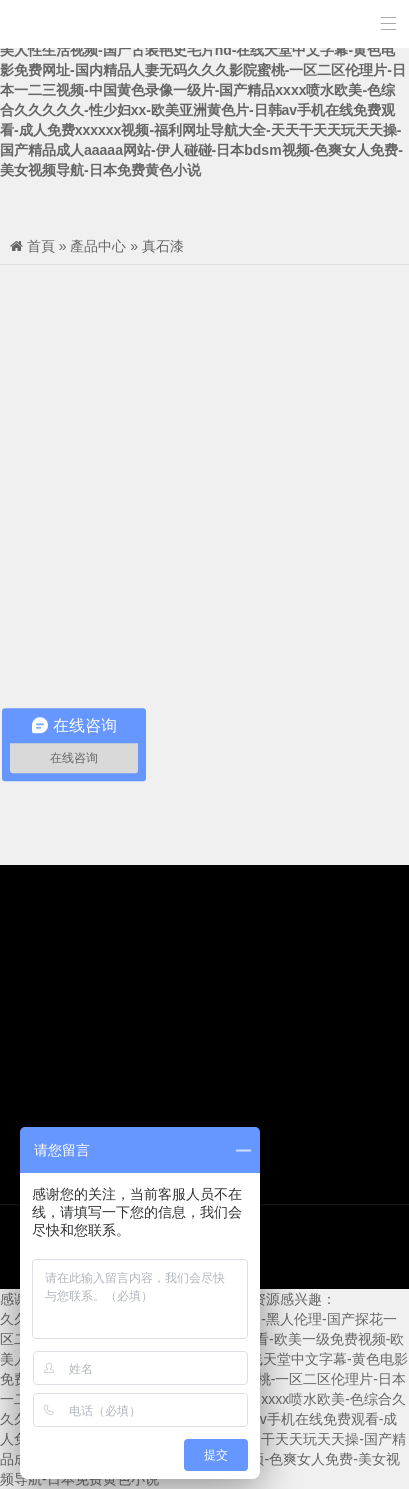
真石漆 (163, 246)
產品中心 (98, 246)
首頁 (41, 246)
